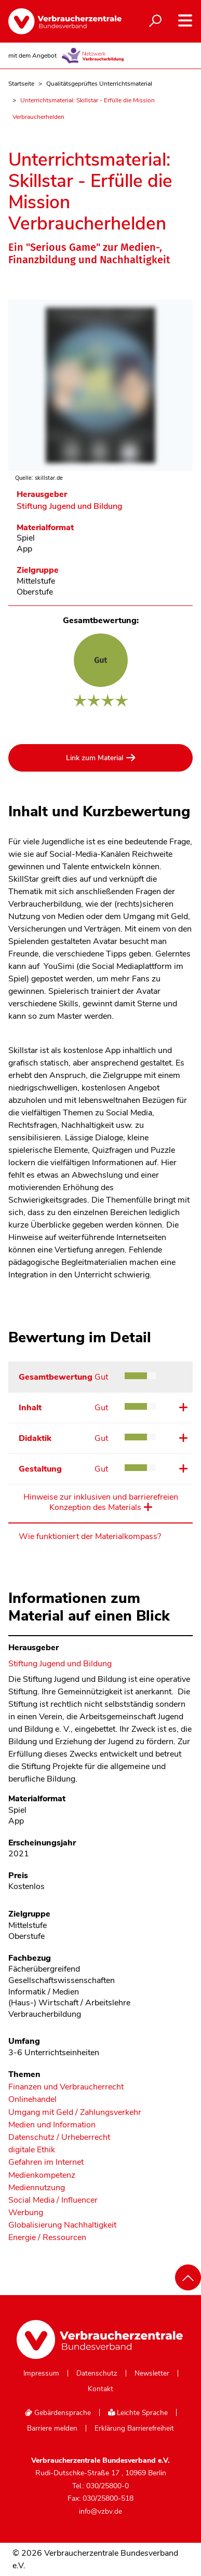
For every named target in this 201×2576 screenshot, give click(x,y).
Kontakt (100, 2389)
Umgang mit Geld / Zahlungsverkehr (74, 2113)
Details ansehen (182, 1407)
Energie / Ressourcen (47, 2238)
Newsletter (152, 2373)
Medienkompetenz (41, 2175)
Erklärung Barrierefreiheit (134, 2428)
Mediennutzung (36, 2188)
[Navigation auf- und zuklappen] (185, 20)
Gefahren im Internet (46, 2162)
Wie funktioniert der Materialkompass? (90, 1536)
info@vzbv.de (100, 2511)
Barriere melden (52, 2428)
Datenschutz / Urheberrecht (59, 2137)
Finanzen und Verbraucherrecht (66, 2087)
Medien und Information (52, 2125)
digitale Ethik (31, 2150)
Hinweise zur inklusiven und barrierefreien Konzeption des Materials (100, 1502)
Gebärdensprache (57, 2413)
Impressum (41, 2373)
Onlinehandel (32, 2100)
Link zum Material (94, 758)
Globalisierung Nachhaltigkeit (62, 2225)
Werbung (25, 2213)
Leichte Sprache (138, 2413)
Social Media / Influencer (53, 2200)
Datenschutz (96, 2373)
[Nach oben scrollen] (188, 2277)
